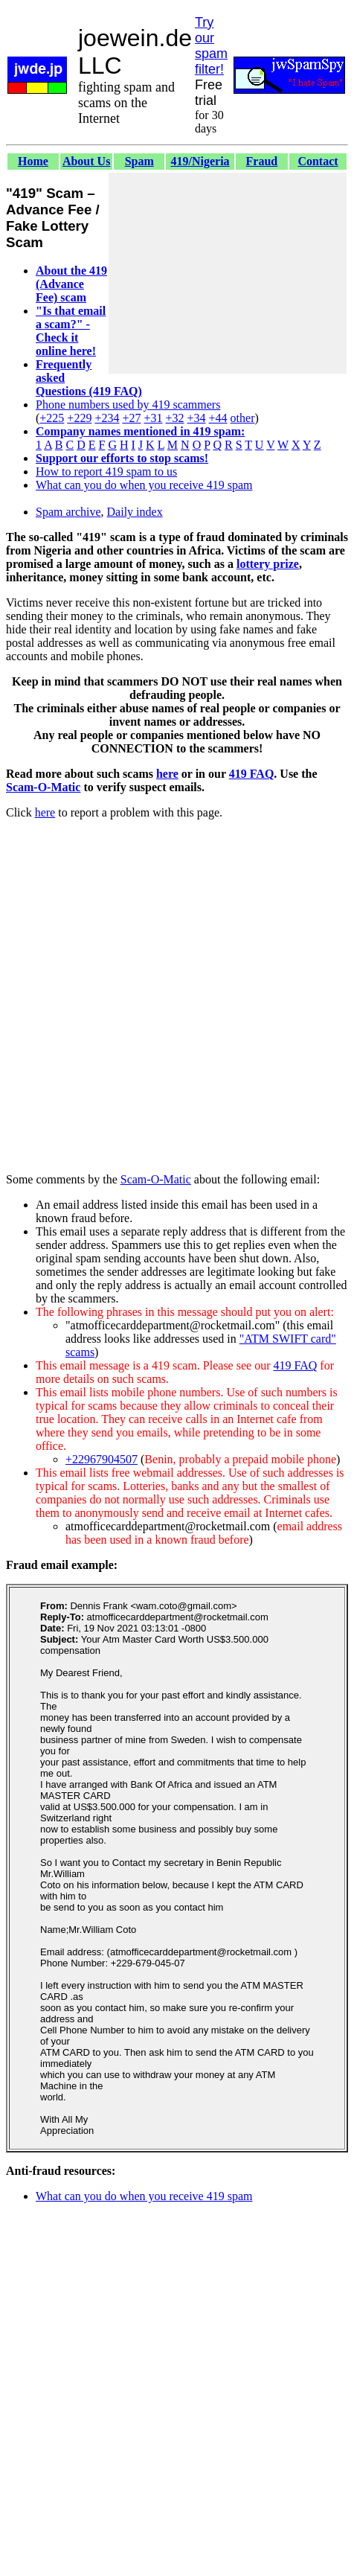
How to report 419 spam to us (106, 471)
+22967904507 (101, 1459)
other (243, 418)
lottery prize (267, 563)
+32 (174, 418)
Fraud (262, 161)
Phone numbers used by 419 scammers (128, 404)
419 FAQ (251, 773)
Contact (317, 161)
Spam (139, 161)
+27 (131, 418)
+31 (153, 418)
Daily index (135, 511)
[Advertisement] (227, 273)
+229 (79, 418)
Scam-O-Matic (43, 787)
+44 (218, 418)
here (167, 773)
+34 (196, 418)
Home (33, 161)
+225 (51, 418)
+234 (106, 418)
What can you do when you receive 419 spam (144, 485)
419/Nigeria (200, 161)
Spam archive (68, 511)
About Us (86, 161)
